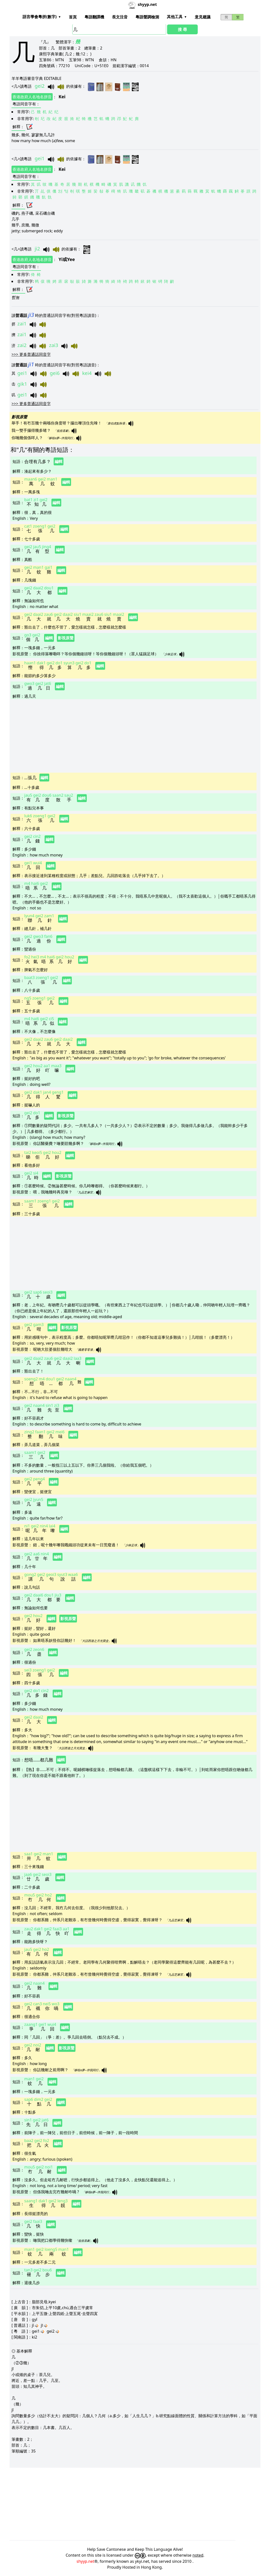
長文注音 (120, 17)
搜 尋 (182, 29)
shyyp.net (85, 2561)
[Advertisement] (134, 735)
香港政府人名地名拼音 (32, 96)
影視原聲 (66, 638)
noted (198, 2555)
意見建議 (202, 17)
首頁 (73, 17)
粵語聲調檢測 (147, 17)
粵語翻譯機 (94, 17)
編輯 (58, 461)
